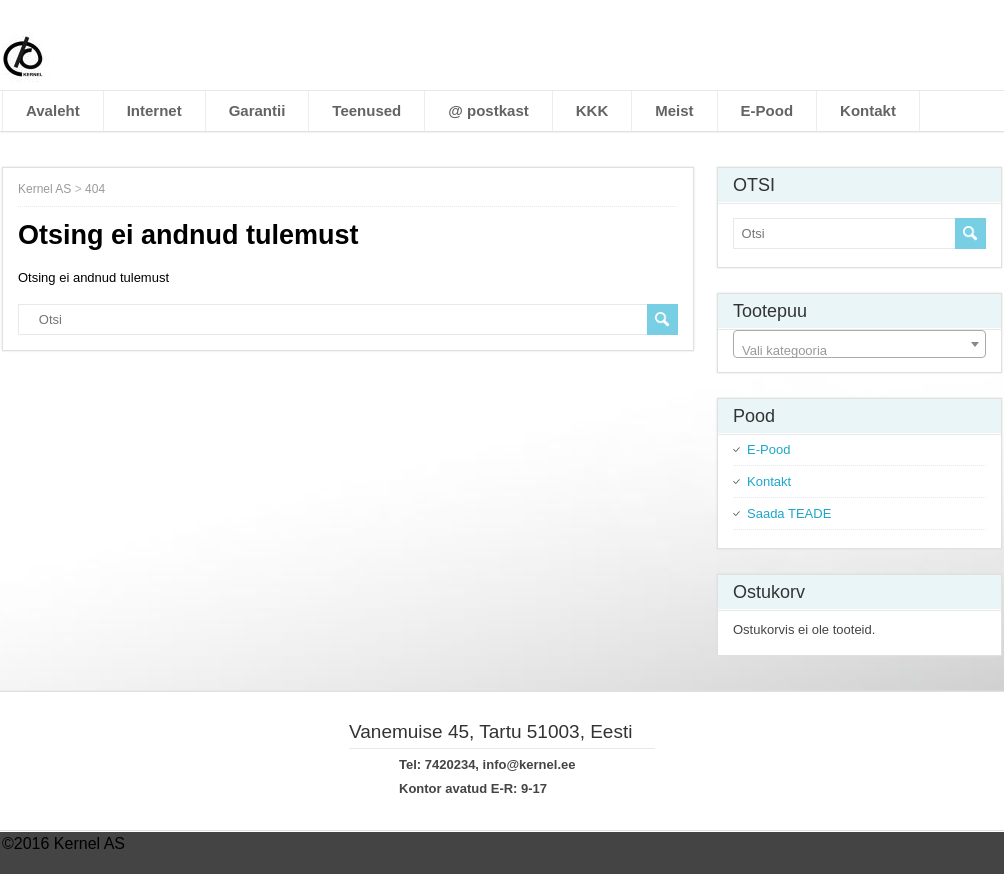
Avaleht (53, 110)
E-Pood (767, 110)
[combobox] (859, 344)
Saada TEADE (789, 513)
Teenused (366, 110)
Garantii (257, 110)
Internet (154, 110)
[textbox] (859, 351)
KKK (592, 110)
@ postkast (488, 110)
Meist (674, 110)
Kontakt (868, 110)
